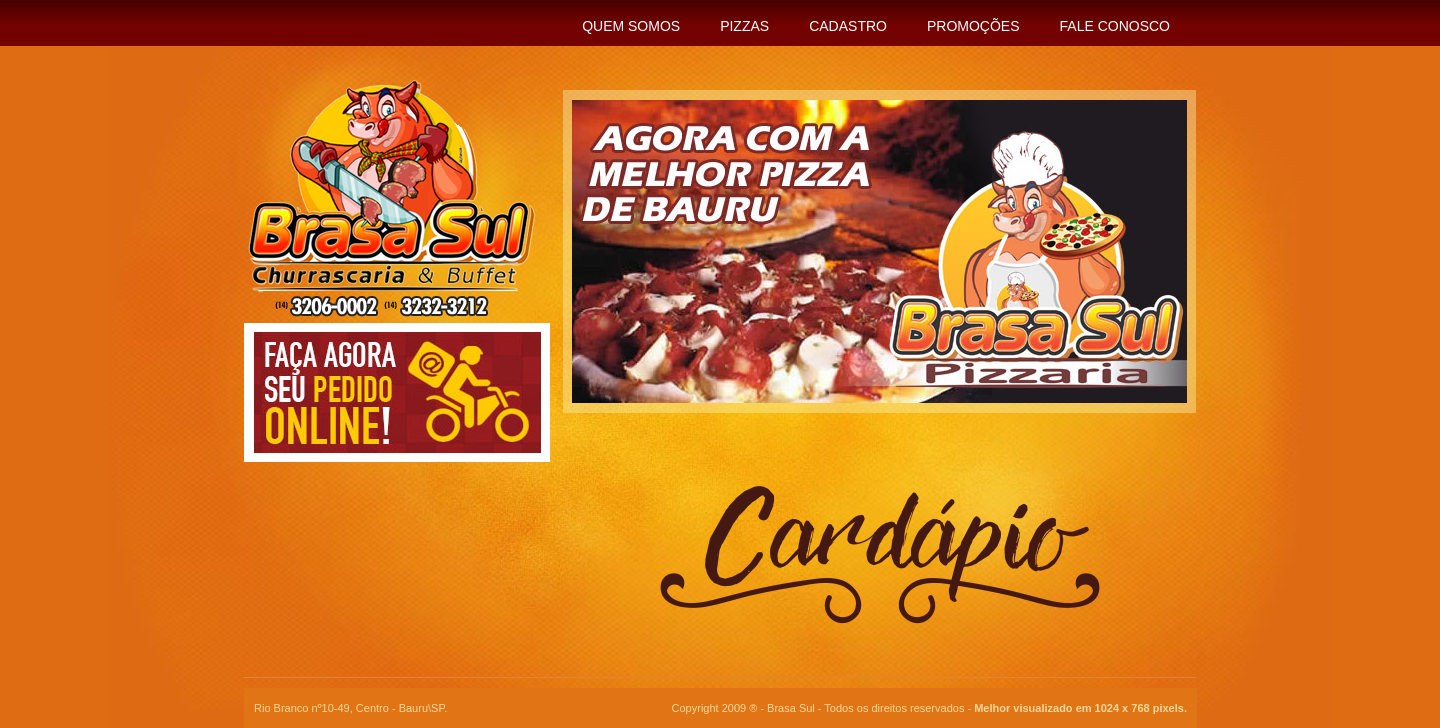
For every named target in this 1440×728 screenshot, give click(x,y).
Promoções (973, 26)
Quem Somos (631, 26)
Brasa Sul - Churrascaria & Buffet (381, 199)
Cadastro (848, 26)
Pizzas (744, 26)
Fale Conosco (1115, 26)
